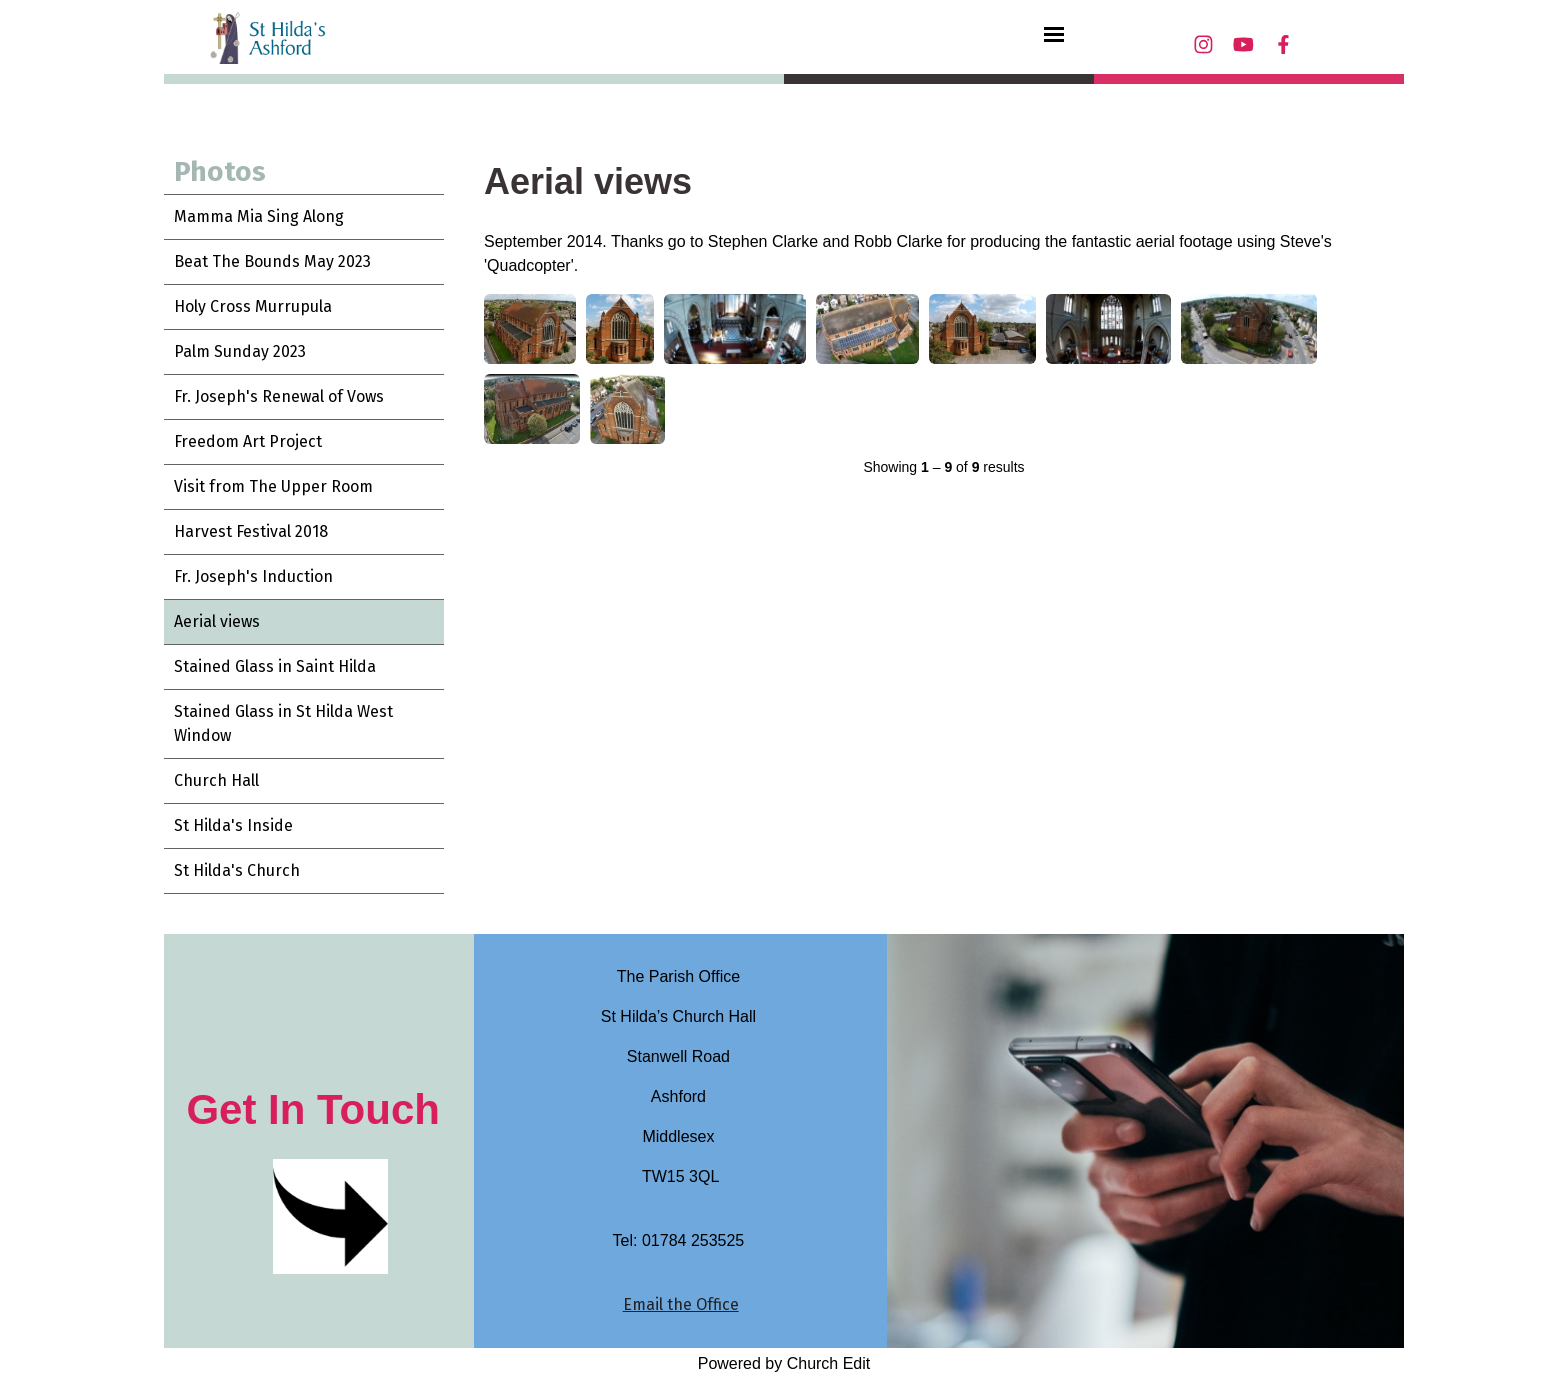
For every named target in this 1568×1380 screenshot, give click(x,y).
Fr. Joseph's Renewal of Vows (279, 396)
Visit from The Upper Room (273, 486)
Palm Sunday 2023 (240, 351)
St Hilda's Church (237, 870)
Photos (220, 171)
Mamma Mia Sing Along (259, 216)
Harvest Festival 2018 (251, 531)
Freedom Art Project (248, 441)
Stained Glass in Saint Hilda (275, 666)
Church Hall (216, 780)
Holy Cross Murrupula (253, 306)
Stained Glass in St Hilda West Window (283, 723)
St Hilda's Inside (233, 825)
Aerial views (217, 621)
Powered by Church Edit (784, 1363)
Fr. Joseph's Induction (253, 576)
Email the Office (681, 1304)
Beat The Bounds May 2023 (272, 261)
